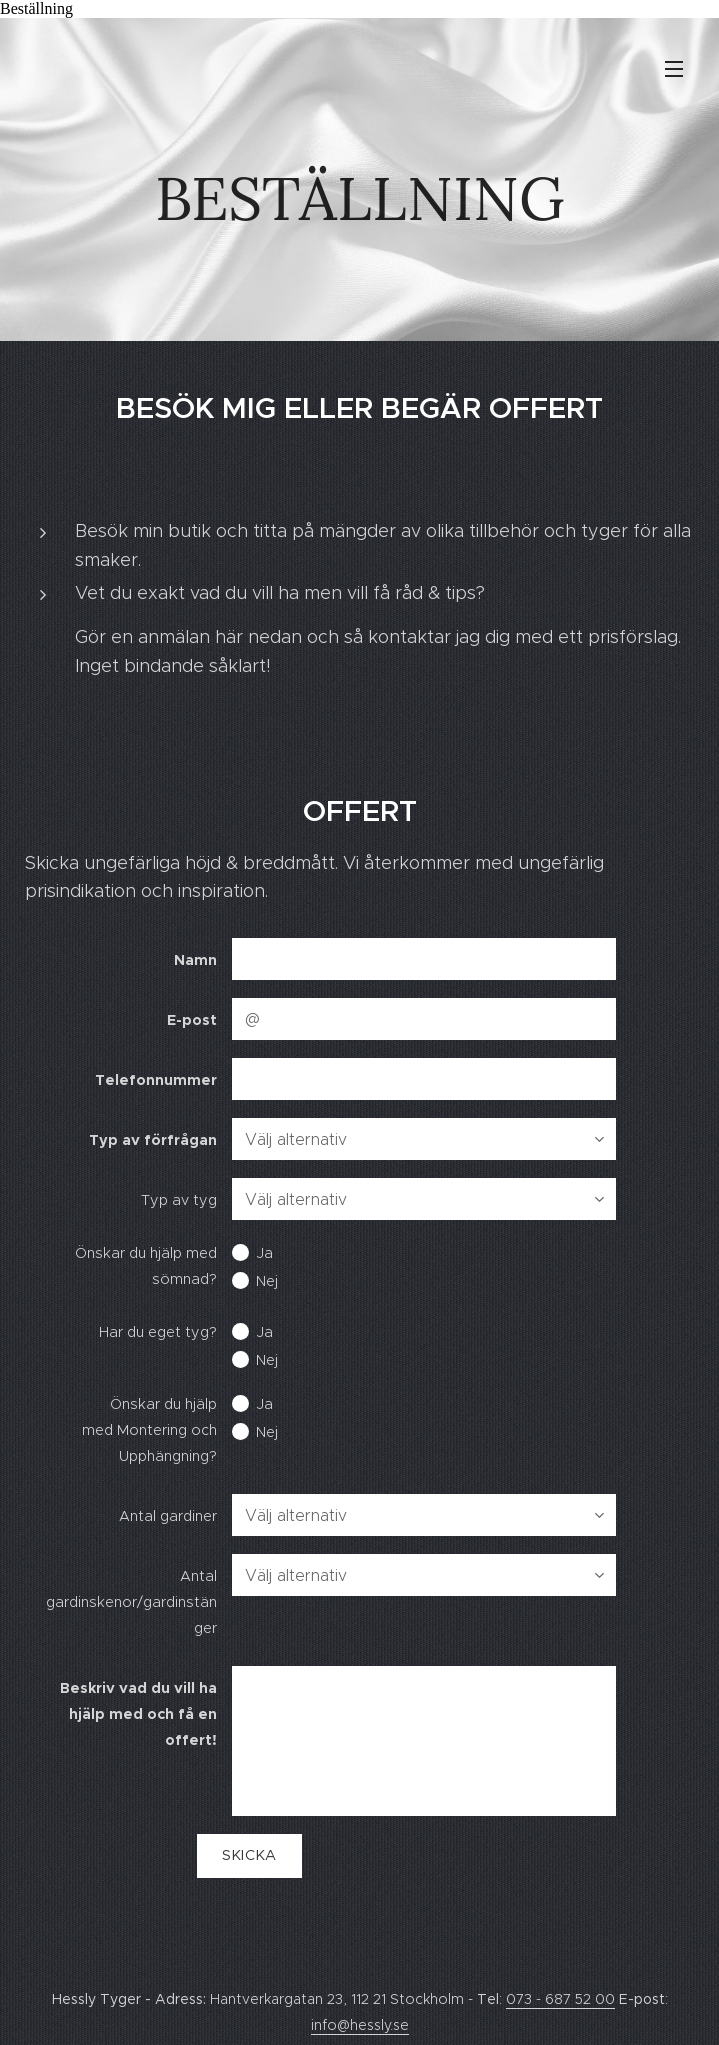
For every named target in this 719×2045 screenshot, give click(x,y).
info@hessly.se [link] (360, 2025)
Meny (674, 69)
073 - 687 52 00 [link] (560, 1999)
